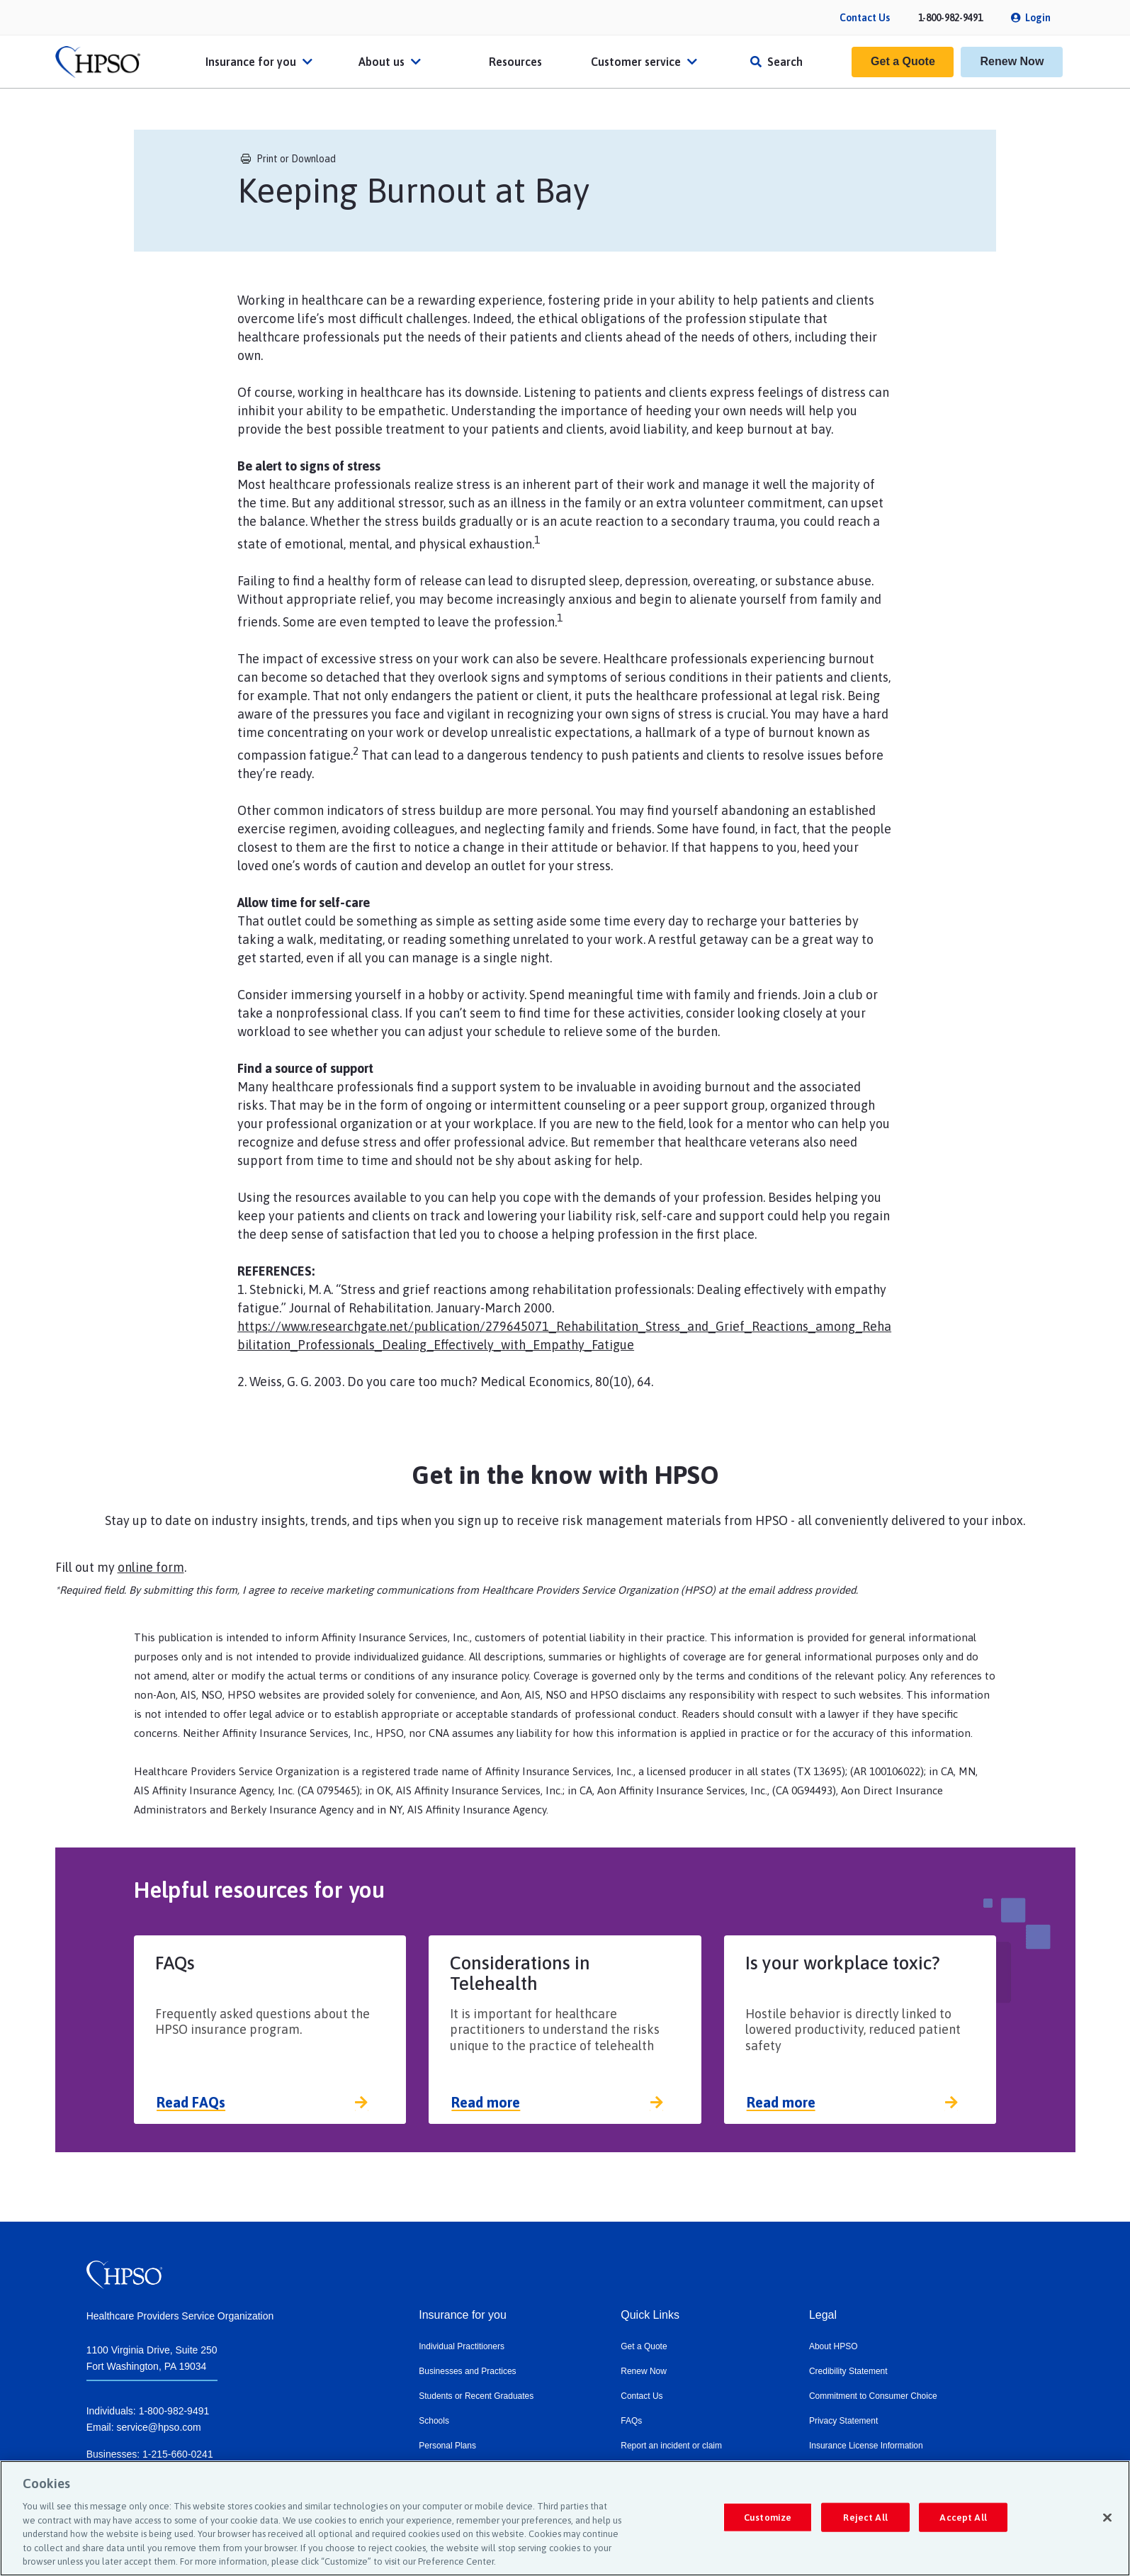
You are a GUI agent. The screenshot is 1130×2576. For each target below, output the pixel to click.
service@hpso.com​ (158, 2427)
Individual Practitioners (461, 2346)
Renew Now (1012, 61)
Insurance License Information (866, 2446)
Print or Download (288, 158)
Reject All (865, 2517)
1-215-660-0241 (177, 2454)
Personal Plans (447, 2446)
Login (1038, 17)
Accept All (962, 2517)
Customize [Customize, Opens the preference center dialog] (767, 2517)
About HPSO (833, 2346)
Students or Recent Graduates (476, 2396)
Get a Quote (903, 61)
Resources (515, 61)
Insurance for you (260, 61)
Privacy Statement (843, 2421)
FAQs (631, 2421)
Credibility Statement (848, 2371)
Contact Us (865, 17)
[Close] (1107, 2517)
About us (391, 61)
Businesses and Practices (467, 2371)
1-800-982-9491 (950, 17)
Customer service (646, 61)
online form (151, 1567)
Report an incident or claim (671, 2446)
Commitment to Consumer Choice (873, 2396)
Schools (434, 2421)
